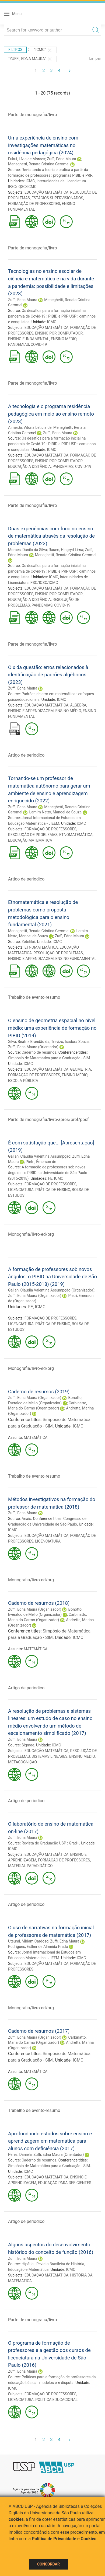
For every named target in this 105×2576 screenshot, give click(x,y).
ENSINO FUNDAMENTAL (28, 339)
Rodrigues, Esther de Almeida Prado (38, 1946)
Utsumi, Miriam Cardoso (28, 1941)
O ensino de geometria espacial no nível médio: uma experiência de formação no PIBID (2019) (52, 1028)
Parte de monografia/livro (32, 114)
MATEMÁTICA (35, 1437)
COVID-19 (39, 344)
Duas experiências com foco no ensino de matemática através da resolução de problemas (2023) (51, 536)
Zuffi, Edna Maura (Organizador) (34, 1295)
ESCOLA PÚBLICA (23, 1080)
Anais (26, 1518)
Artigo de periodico (26, 755)
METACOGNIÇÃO (22, 1762)
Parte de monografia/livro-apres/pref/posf (48, 1119)
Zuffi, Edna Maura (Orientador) (33, 1047)
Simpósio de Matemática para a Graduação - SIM (49, 1058)
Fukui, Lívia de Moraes (26, 159)
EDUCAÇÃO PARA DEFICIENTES (64, 2183)
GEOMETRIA (80, 1069)
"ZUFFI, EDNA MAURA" (30, 59)
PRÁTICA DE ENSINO (52, 1190)
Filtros (15, 49)
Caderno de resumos (39, 1052)
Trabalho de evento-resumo (34, 997)
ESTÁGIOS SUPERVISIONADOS (57, 198)
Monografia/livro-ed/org (31, 1234)
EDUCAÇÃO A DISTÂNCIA (29, 466)
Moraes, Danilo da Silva (27, 550)
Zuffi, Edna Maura (61, 159)
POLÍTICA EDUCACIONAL (56, 2399)
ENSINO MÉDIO (63, 339)
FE (50, 1178)
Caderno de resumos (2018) (38, 1603)
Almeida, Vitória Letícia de (30, 427)
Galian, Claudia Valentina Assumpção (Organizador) (51, 1290)
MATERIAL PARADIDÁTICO (30, 1866)
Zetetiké (28, 941)
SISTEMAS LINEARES (49, 1756)
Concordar (48, 2564)
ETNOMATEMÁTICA (76, 835)
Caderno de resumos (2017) (38, 2031)
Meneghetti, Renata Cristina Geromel (38, 164)
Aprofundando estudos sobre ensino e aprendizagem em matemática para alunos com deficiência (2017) (50, 2141)
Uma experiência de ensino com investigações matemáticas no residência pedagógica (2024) (43, 145)
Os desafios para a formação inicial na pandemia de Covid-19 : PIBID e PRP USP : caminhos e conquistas (52, 316)
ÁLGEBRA (78, 705)
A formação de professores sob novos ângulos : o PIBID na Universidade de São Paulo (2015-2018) (47, 1173)
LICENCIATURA (21, 1190)
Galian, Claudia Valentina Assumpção (39, 1156)
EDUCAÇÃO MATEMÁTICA (46, 192)
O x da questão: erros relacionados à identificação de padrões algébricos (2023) (48, 674)
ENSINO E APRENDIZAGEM (31, 711)
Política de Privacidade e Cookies (64, 2538)
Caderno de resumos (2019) (38, 1391)
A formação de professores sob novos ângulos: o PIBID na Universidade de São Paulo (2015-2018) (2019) (52, 1276)
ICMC (30, 181)
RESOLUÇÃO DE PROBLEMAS (33, 835)
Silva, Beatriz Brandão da (29, 1041)
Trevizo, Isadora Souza (70, 1041)
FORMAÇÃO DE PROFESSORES (34, 203)
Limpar (95, 58)
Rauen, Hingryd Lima (66, 550)
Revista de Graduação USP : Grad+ (50, 1843)
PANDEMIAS (18, 344)
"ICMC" (43, 50)
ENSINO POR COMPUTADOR (59, 333)
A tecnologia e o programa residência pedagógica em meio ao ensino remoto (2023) (51, 413)
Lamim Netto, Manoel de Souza (55, 812)
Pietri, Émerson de (41, 1162)
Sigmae (28, 1745)
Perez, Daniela (20, 2154)
